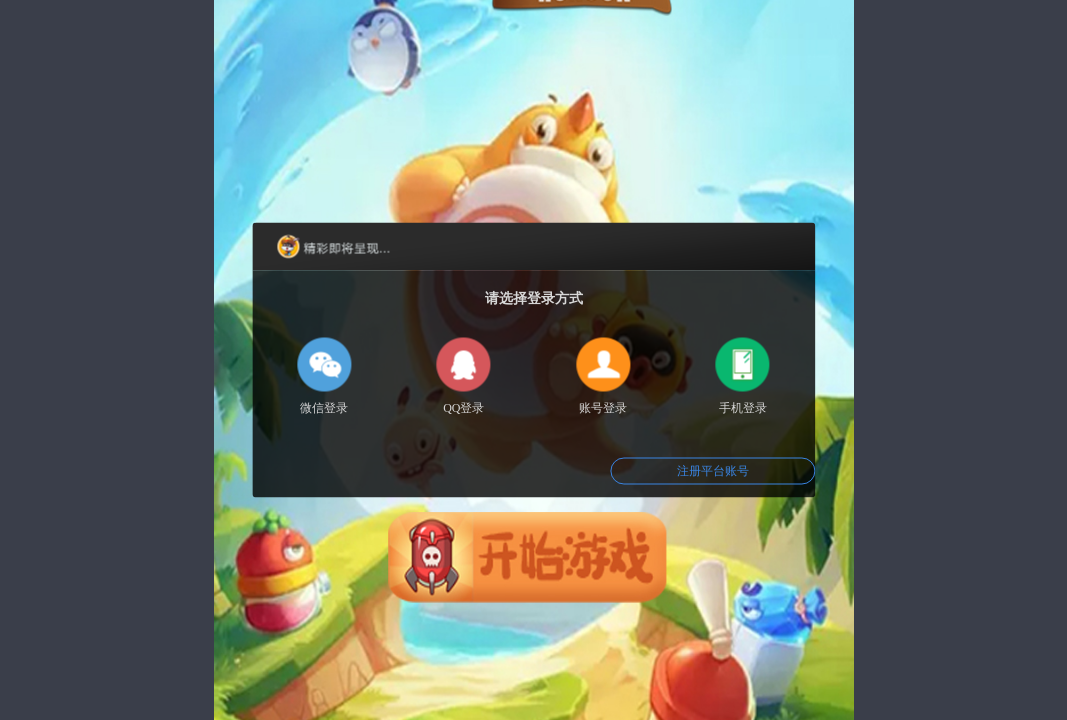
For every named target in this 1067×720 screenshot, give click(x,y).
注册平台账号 (713, 471)
